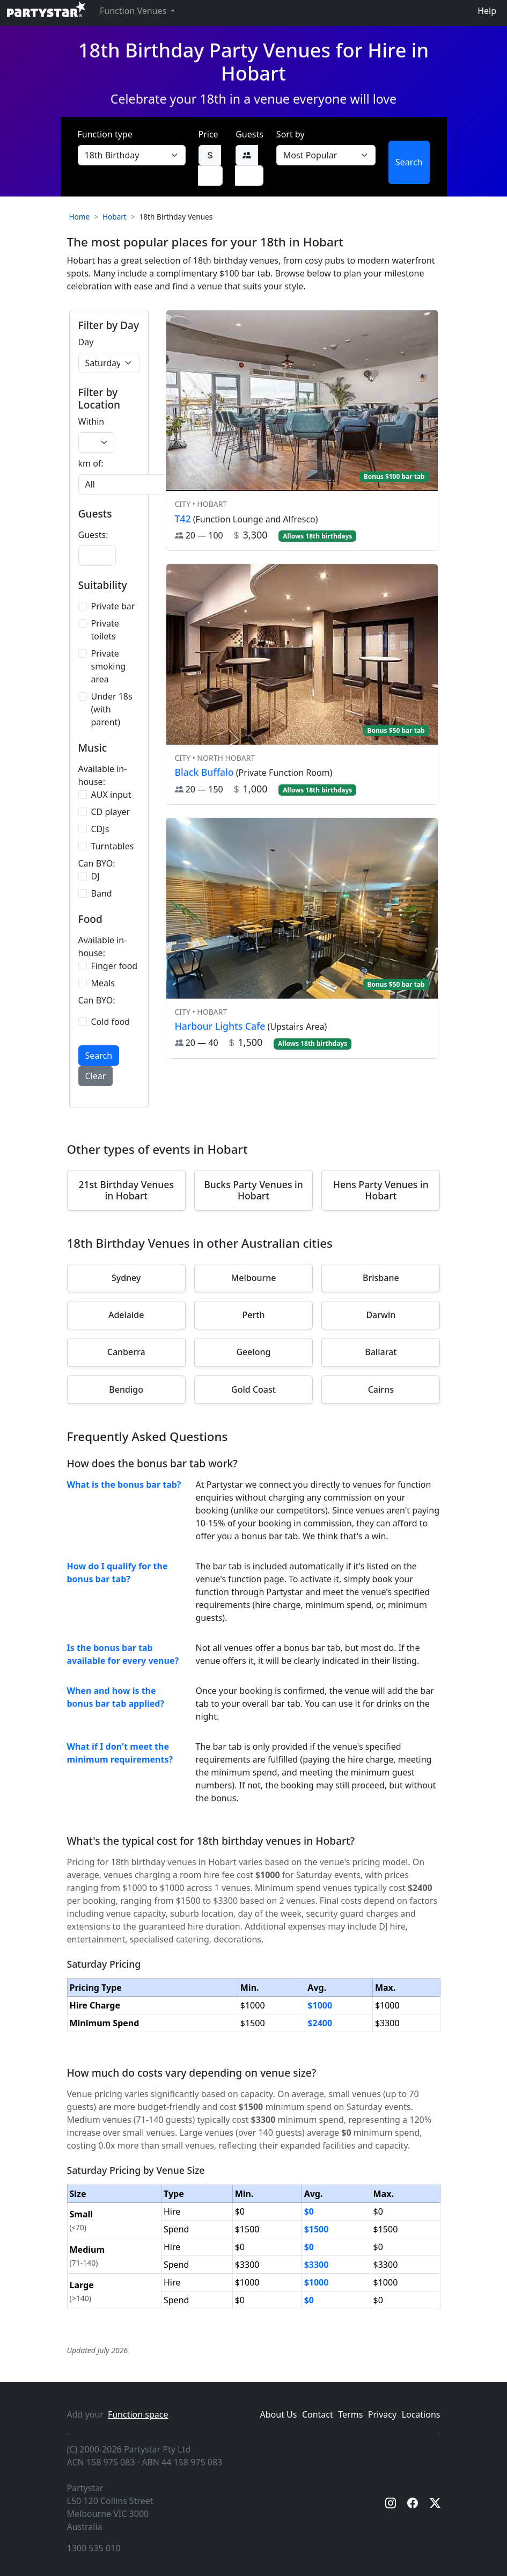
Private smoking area (108, 666)
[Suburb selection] (138, 484)
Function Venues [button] (134, 11)
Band (101, 893)
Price (208, 134)
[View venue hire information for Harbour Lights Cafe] (302, 938)
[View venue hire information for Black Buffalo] (302, 684)
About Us (278, 2414)
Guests (249, 134)
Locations (421, 2414)
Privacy (382, 2414)
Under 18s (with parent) (112, 709)
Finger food (114, 966)
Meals (103, 983)
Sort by (290, 134)
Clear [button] (95, 1076)
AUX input (111, 795)
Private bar (113, 606)
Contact (317, 2414)
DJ (95, 876)
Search (409, 162)
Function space (138, 2414)
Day (86, 342)
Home (79, 217)
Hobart (114, 217)
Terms (350, 2414)
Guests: (93, 535)
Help (486, 11)
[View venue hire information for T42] (302, 430)
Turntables (112, 846)
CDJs (100, 829)
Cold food (110, 1022)
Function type (105, 134)
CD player (110, 812)
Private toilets (105, 629)
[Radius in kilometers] (96, 442)
